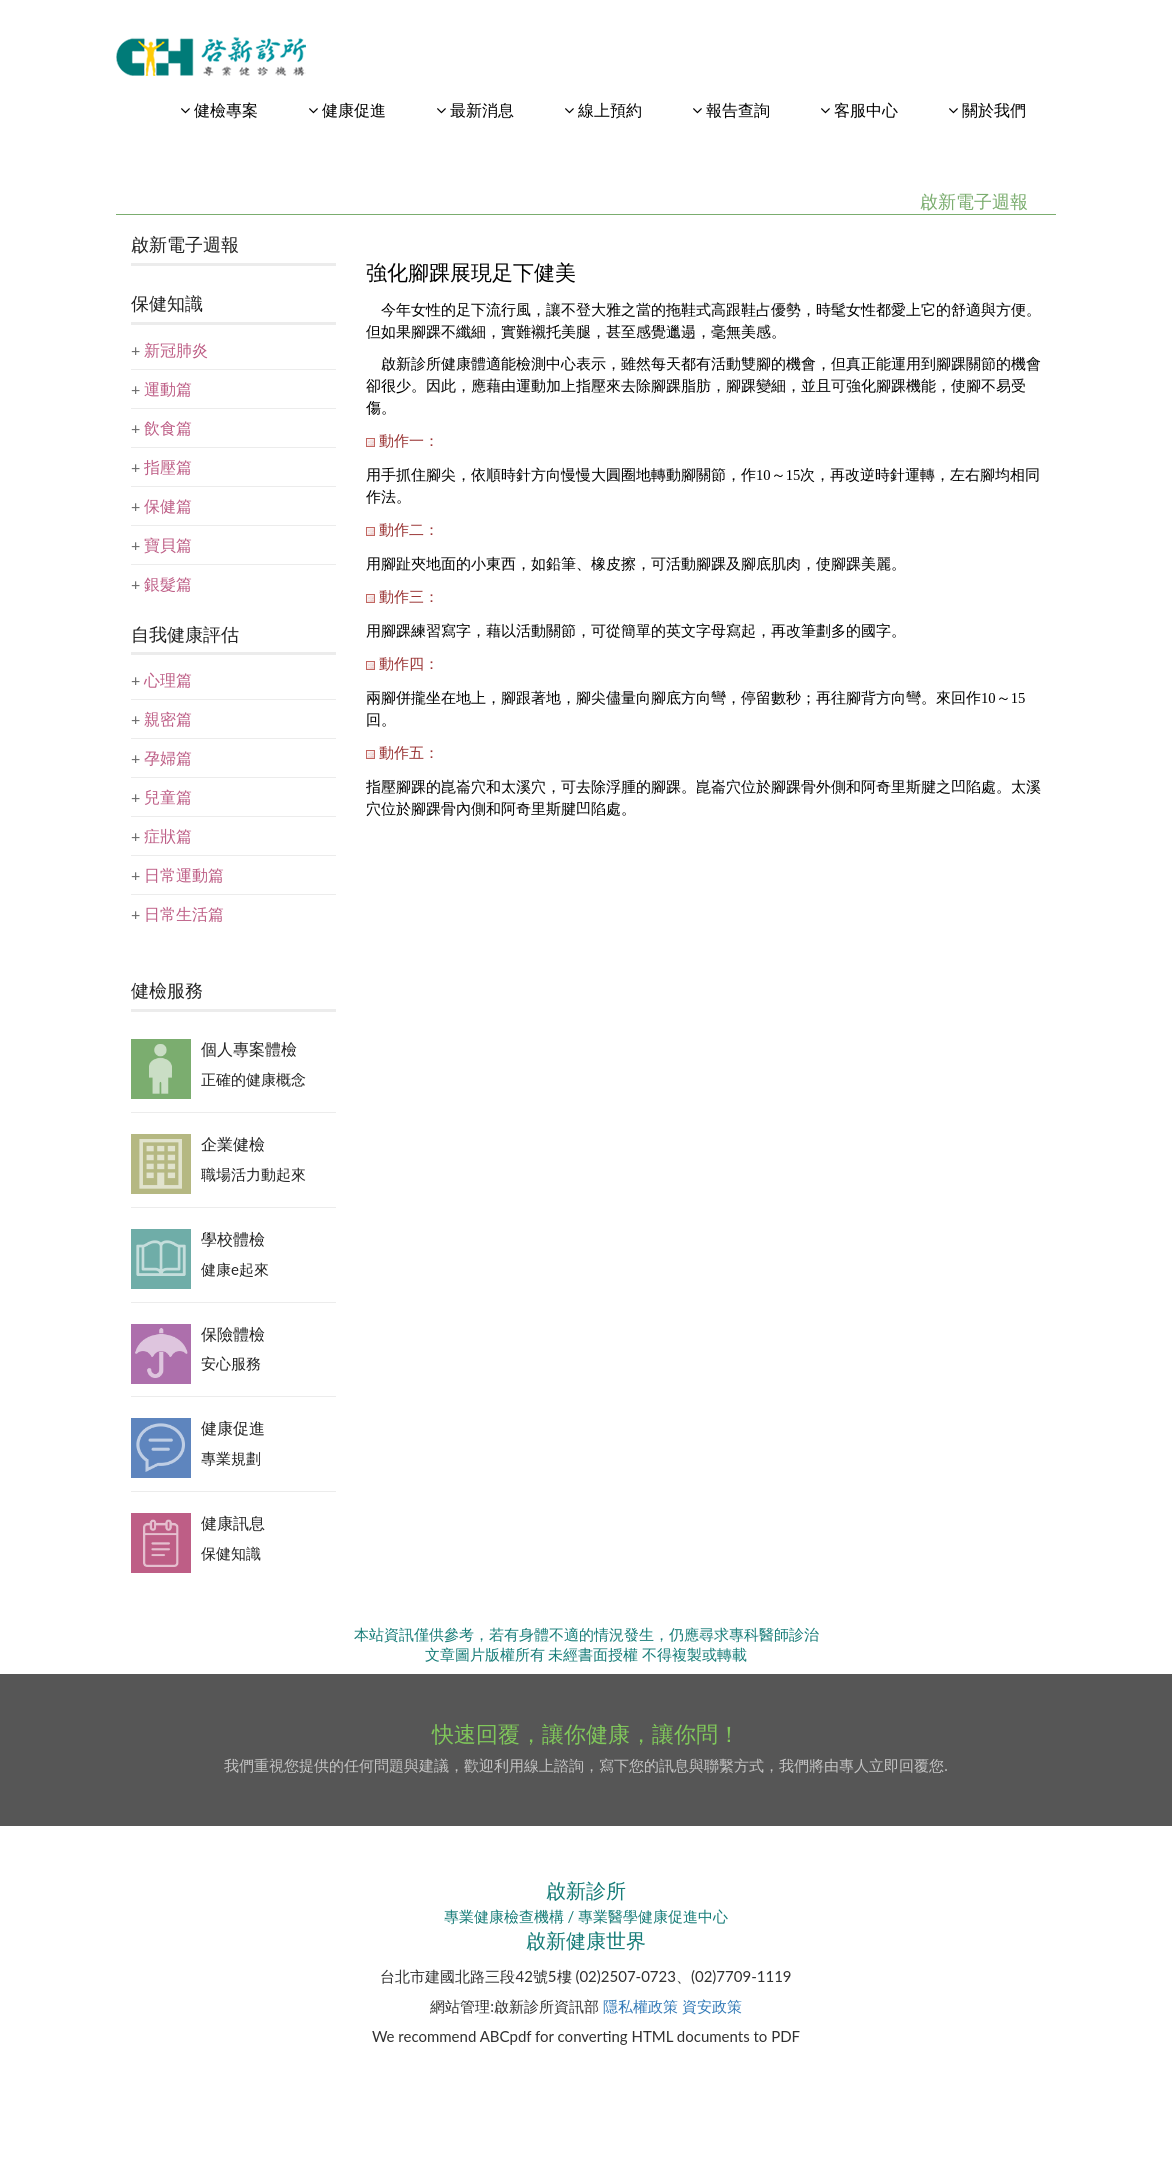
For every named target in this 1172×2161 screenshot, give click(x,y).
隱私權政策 (640, 2006)
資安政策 (712, 2006)
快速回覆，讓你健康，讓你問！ (586, 1733)
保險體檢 (233, 1333)
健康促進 (233, 1427)
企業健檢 (233, 1143)
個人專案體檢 (249, 1048)
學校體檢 (233, 1238)
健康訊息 (233, 1522)
